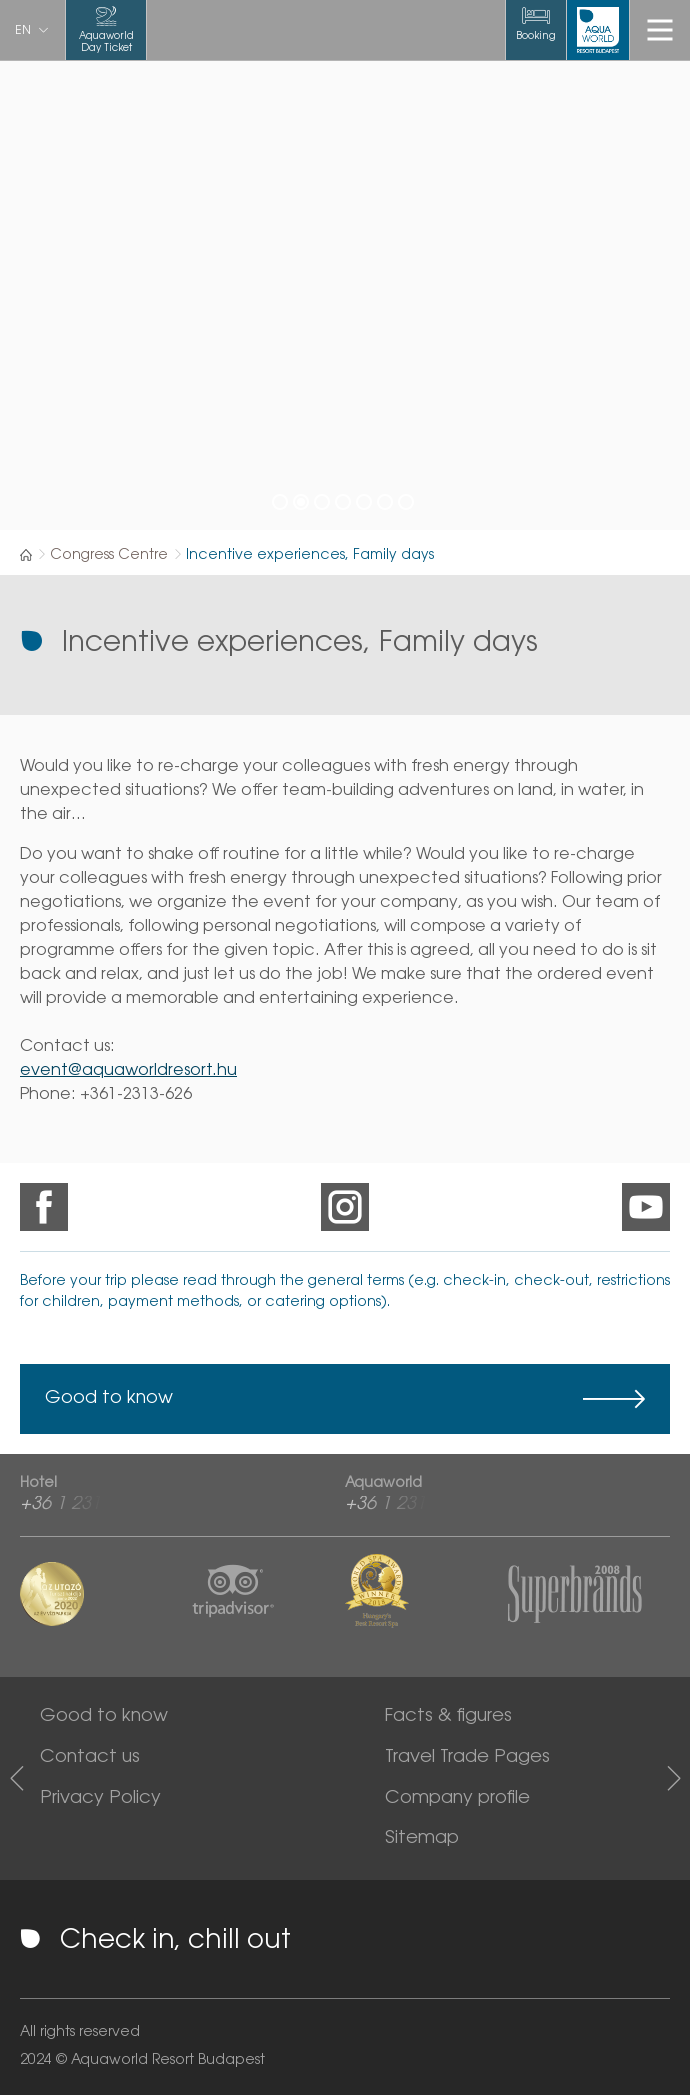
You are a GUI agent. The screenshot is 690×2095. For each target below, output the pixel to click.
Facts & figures (448, 1717)
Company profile (457, 1799)
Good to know (109, 1399)
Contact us (90, 1758)
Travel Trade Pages (467, 1758)
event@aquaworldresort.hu (128, 1071)
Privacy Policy (100, 1799)
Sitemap (422, 1839)
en (23, 31)
